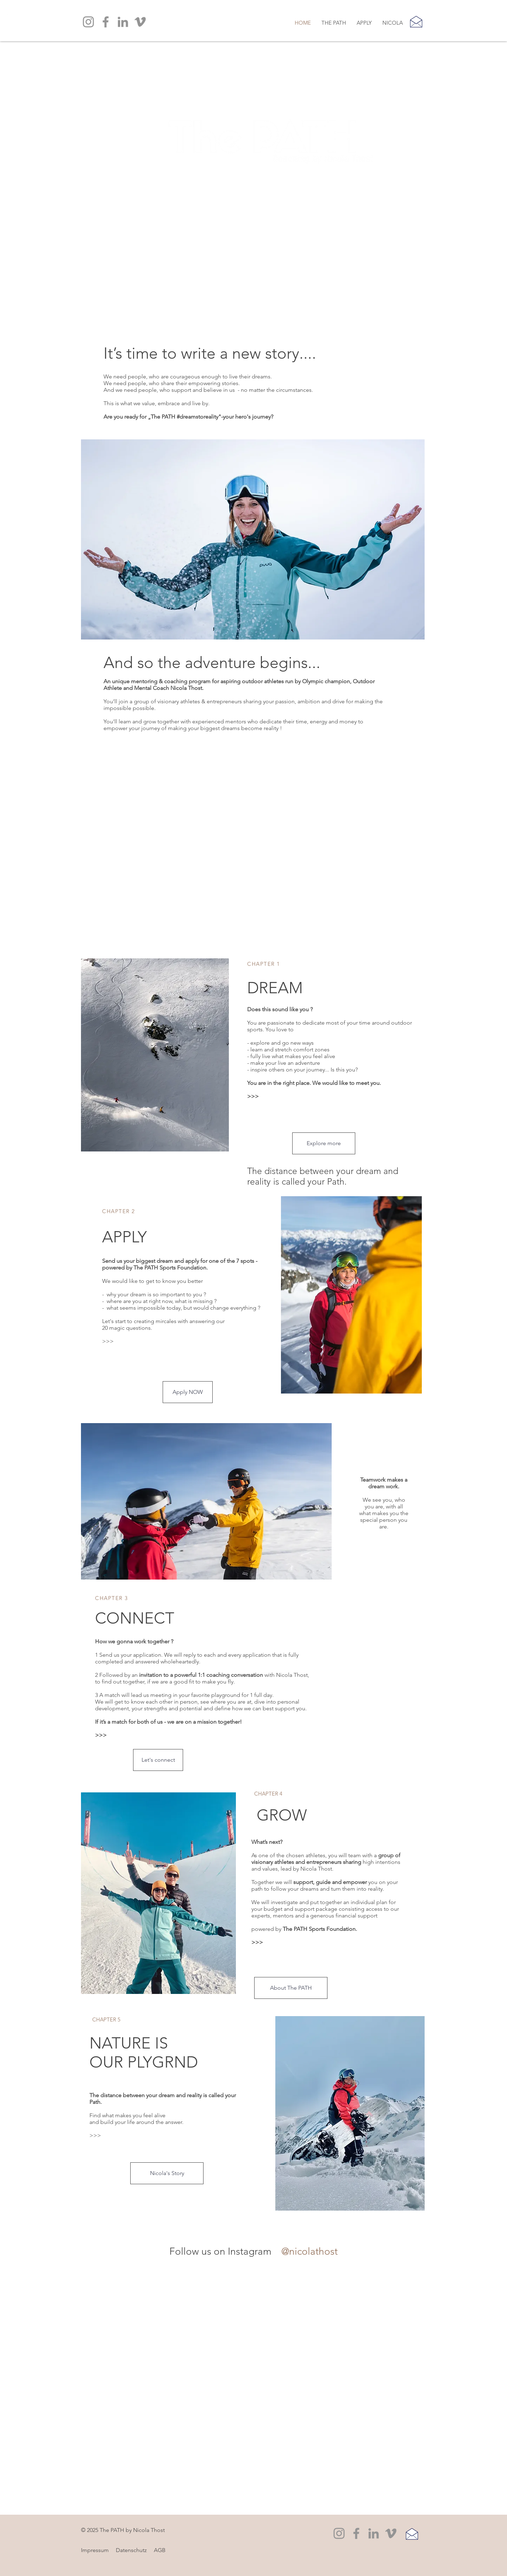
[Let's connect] (158, 1760)
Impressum (95, 2550)
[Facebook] (105, 21)
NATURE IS (128, 2042)
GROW (282, 1814)
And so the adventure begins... (212, 662)
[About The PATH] (290, 1988)
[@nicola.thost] (276, 2251)
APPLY (124, 1236)
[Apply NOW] (188, 1392)
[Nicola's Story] (167, 2173)
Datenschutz (131, 2550)
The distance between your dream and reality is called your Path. (322, 1176)
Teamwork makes (382, 1479)
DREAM (275, 987)
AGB (159, 2550)
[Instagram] (88, 21)
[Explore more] (323, 1143)
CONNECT (134, 1617)
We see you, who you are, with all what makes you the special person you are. (383, 1503)
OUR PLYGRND (143, 2061)
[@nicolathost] (310, 2251)
